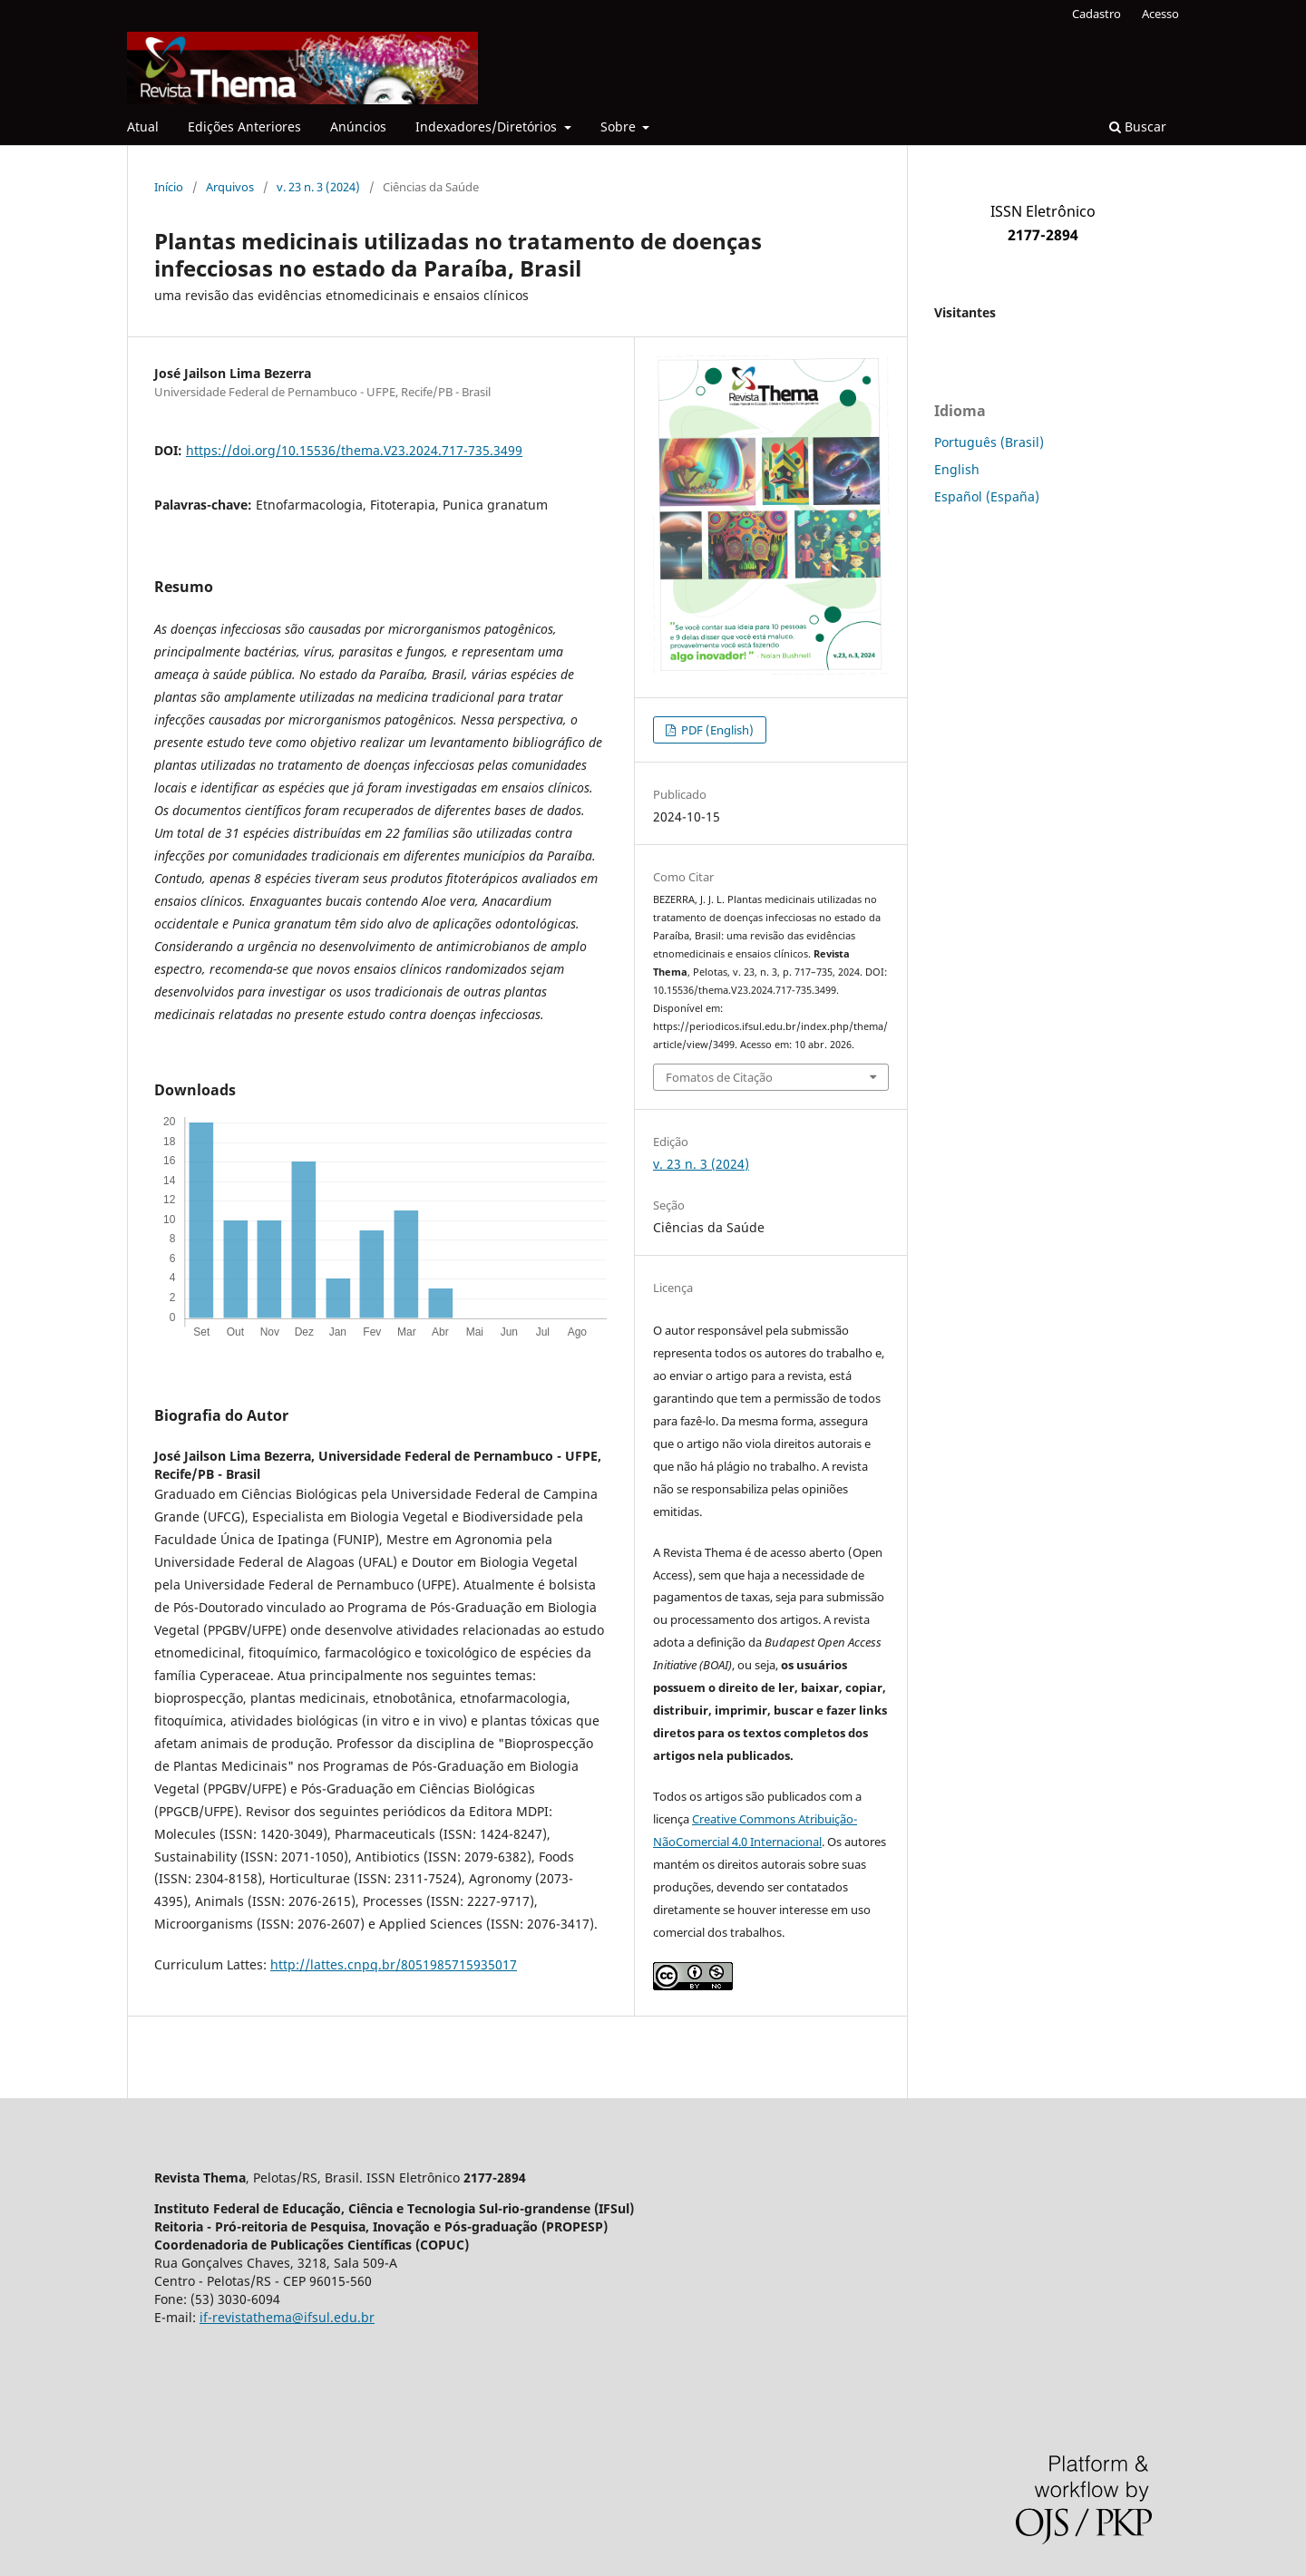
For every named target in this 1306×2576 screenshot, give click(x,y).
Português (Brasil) (989, 442)
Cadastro (1096, 13)
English (957, 469)
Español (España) (986, 496)
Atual (143, 126)
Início (168, 187)
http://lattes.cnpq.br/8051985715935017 (393, 1964)
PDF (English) (716, 730)
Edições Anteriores (244, 126)
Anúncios (358, 126)
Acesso (1160, 13)
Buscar (1137, 126)
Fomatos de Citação (719, 1077)
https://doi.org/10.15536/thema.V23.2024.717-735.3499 (354, 450)
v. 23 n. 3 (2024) (318, 187)
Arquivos (230, 187)
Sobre (619, 126)
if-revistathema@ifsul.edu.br (287, 2317)
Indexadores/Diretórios (487, 126)
